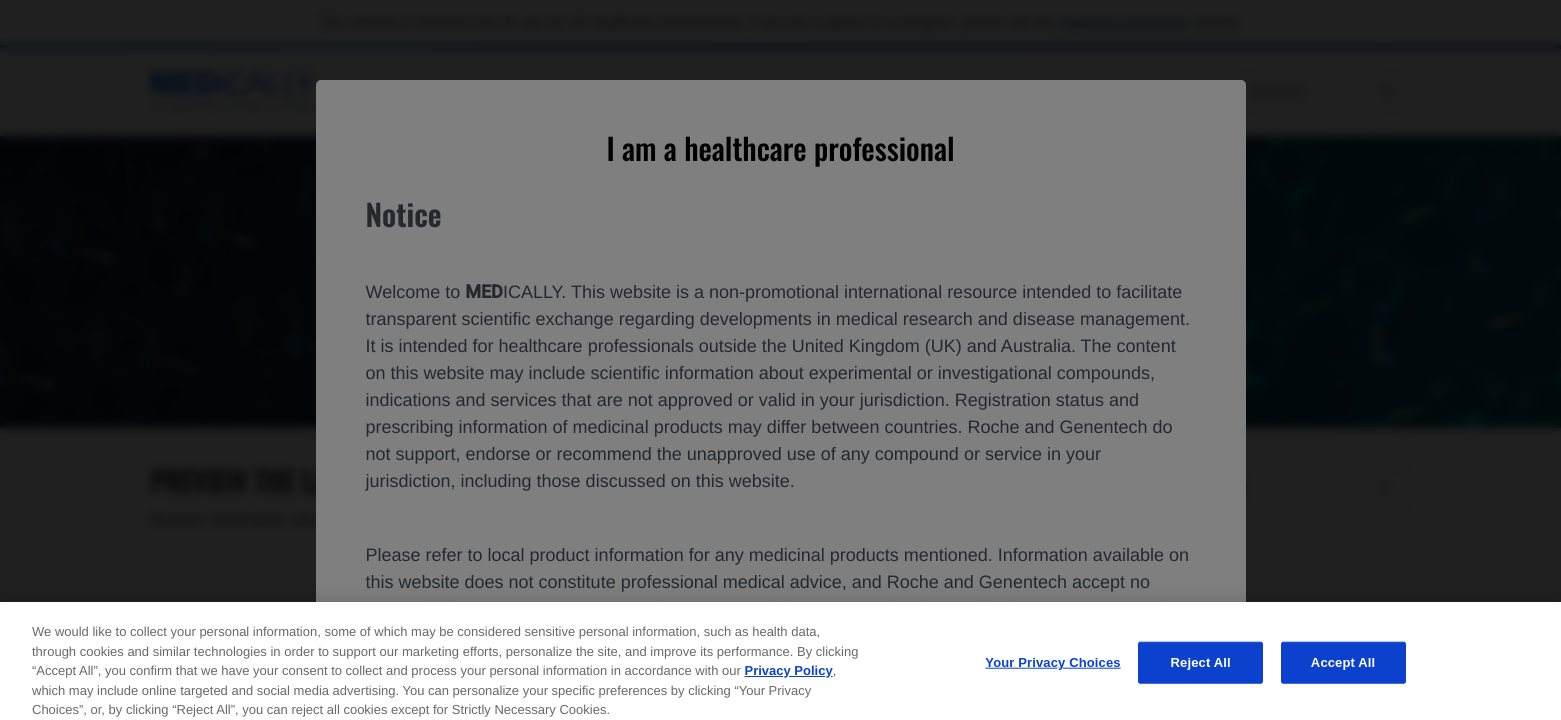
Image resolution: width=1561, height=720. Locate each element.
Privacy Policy (788, 687)
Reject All (1201, 679)
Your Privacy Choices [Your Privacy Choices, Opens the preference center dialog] (1052, 679)
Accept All (1343, 679)
